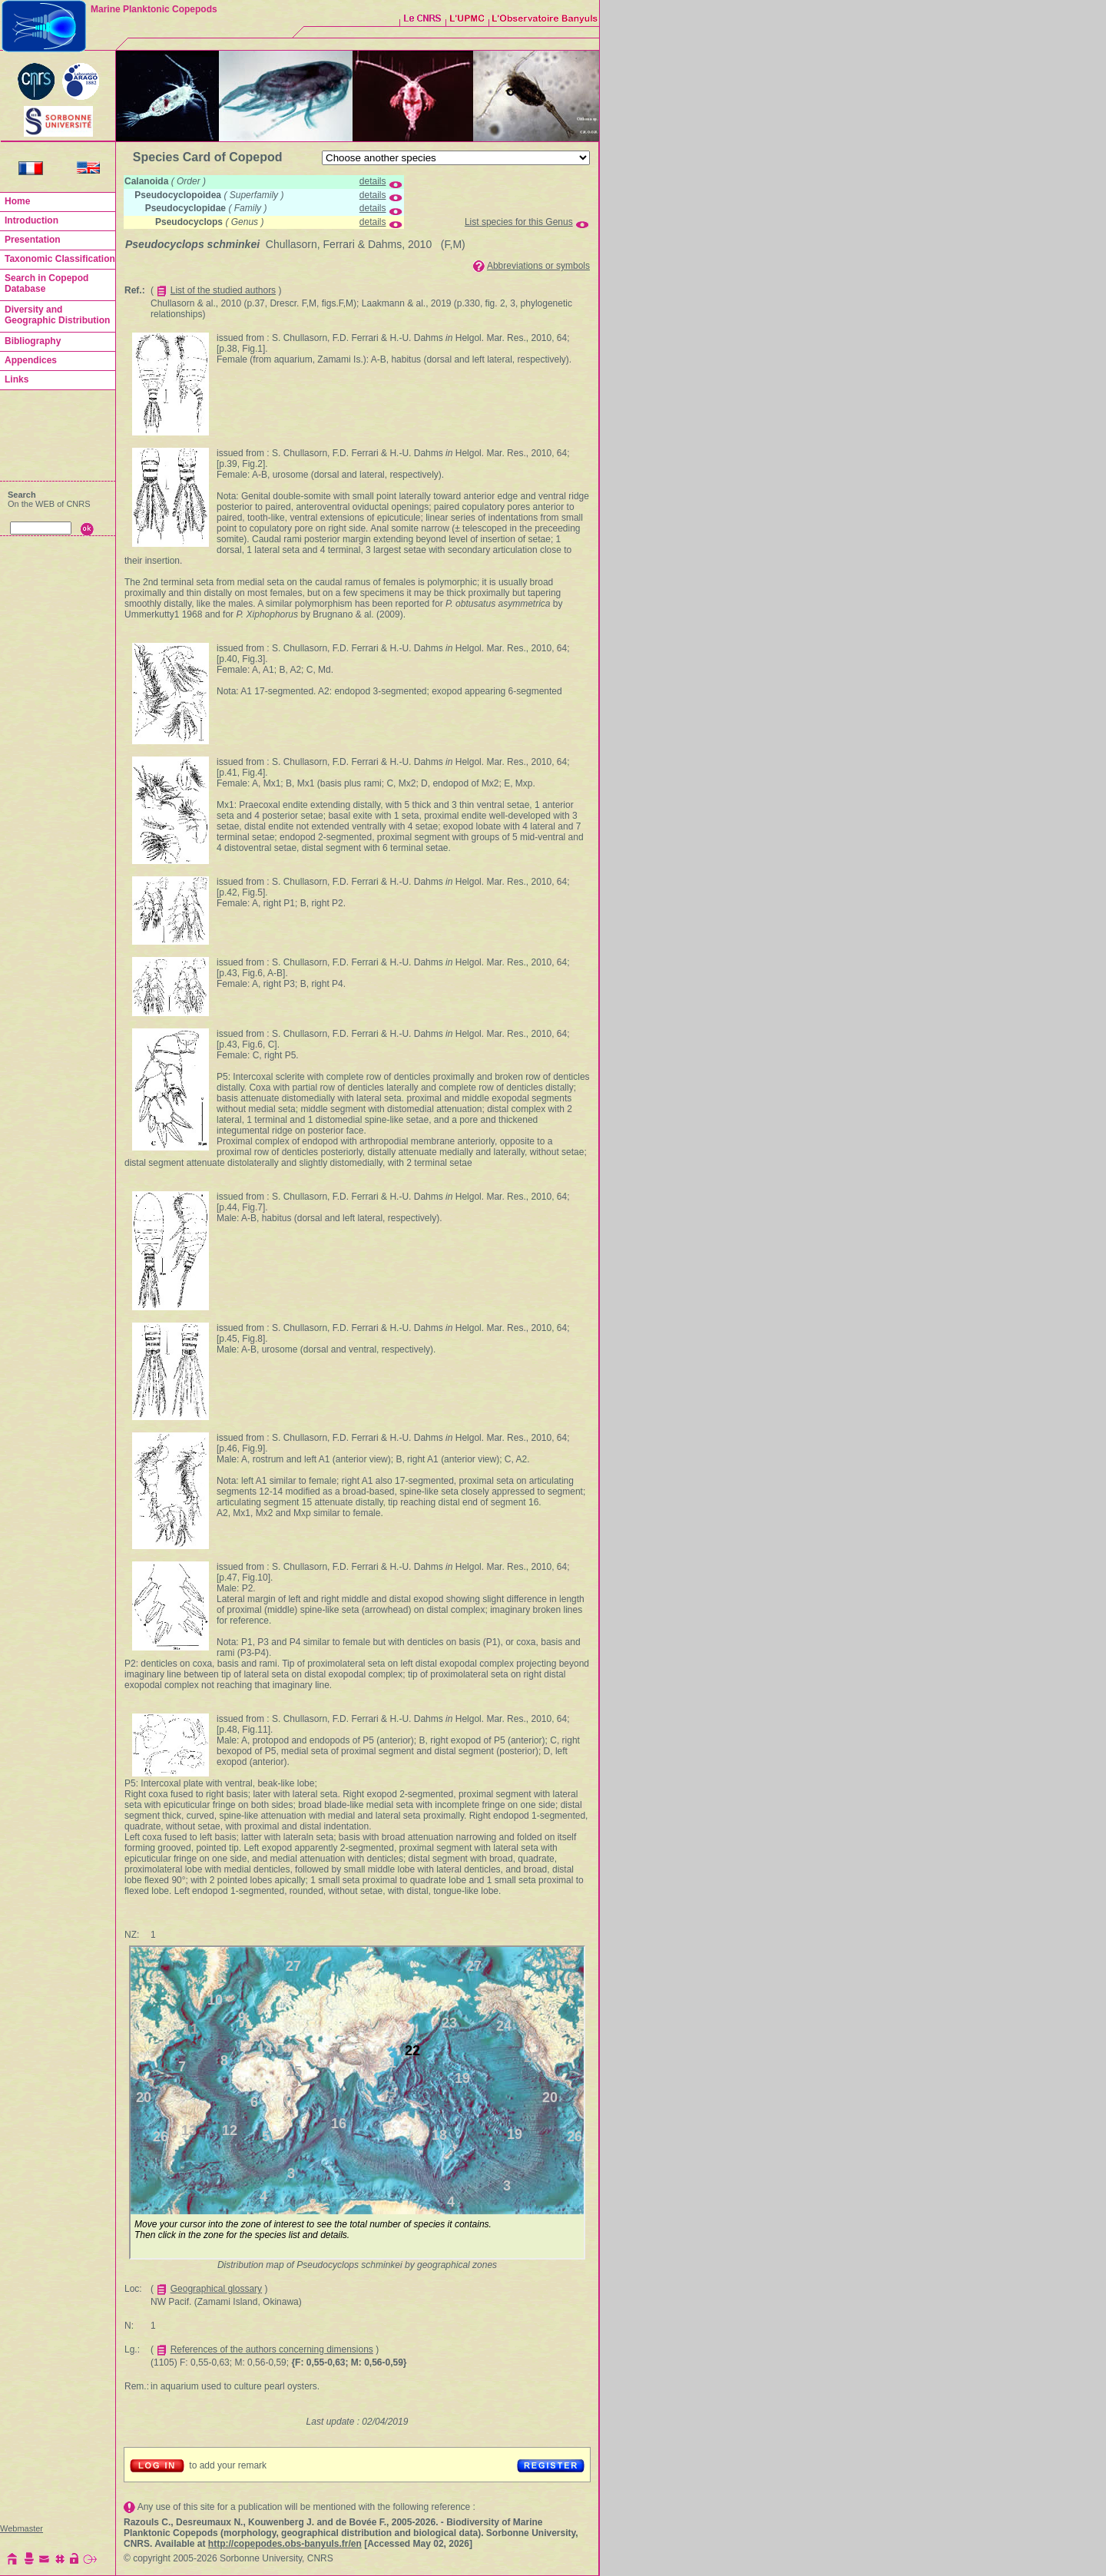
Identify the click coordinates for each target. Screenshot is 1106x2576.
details (372, 181)
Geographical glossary (216, 2288)
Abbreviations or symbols (538, 265)
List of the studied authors (223, 290)
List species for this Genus (519, 222)
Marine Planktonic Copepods (154, 9)
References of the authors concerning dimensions (272, 2349)
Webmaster (21, 2528)
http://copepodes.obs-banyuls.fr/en (285, 2543)
